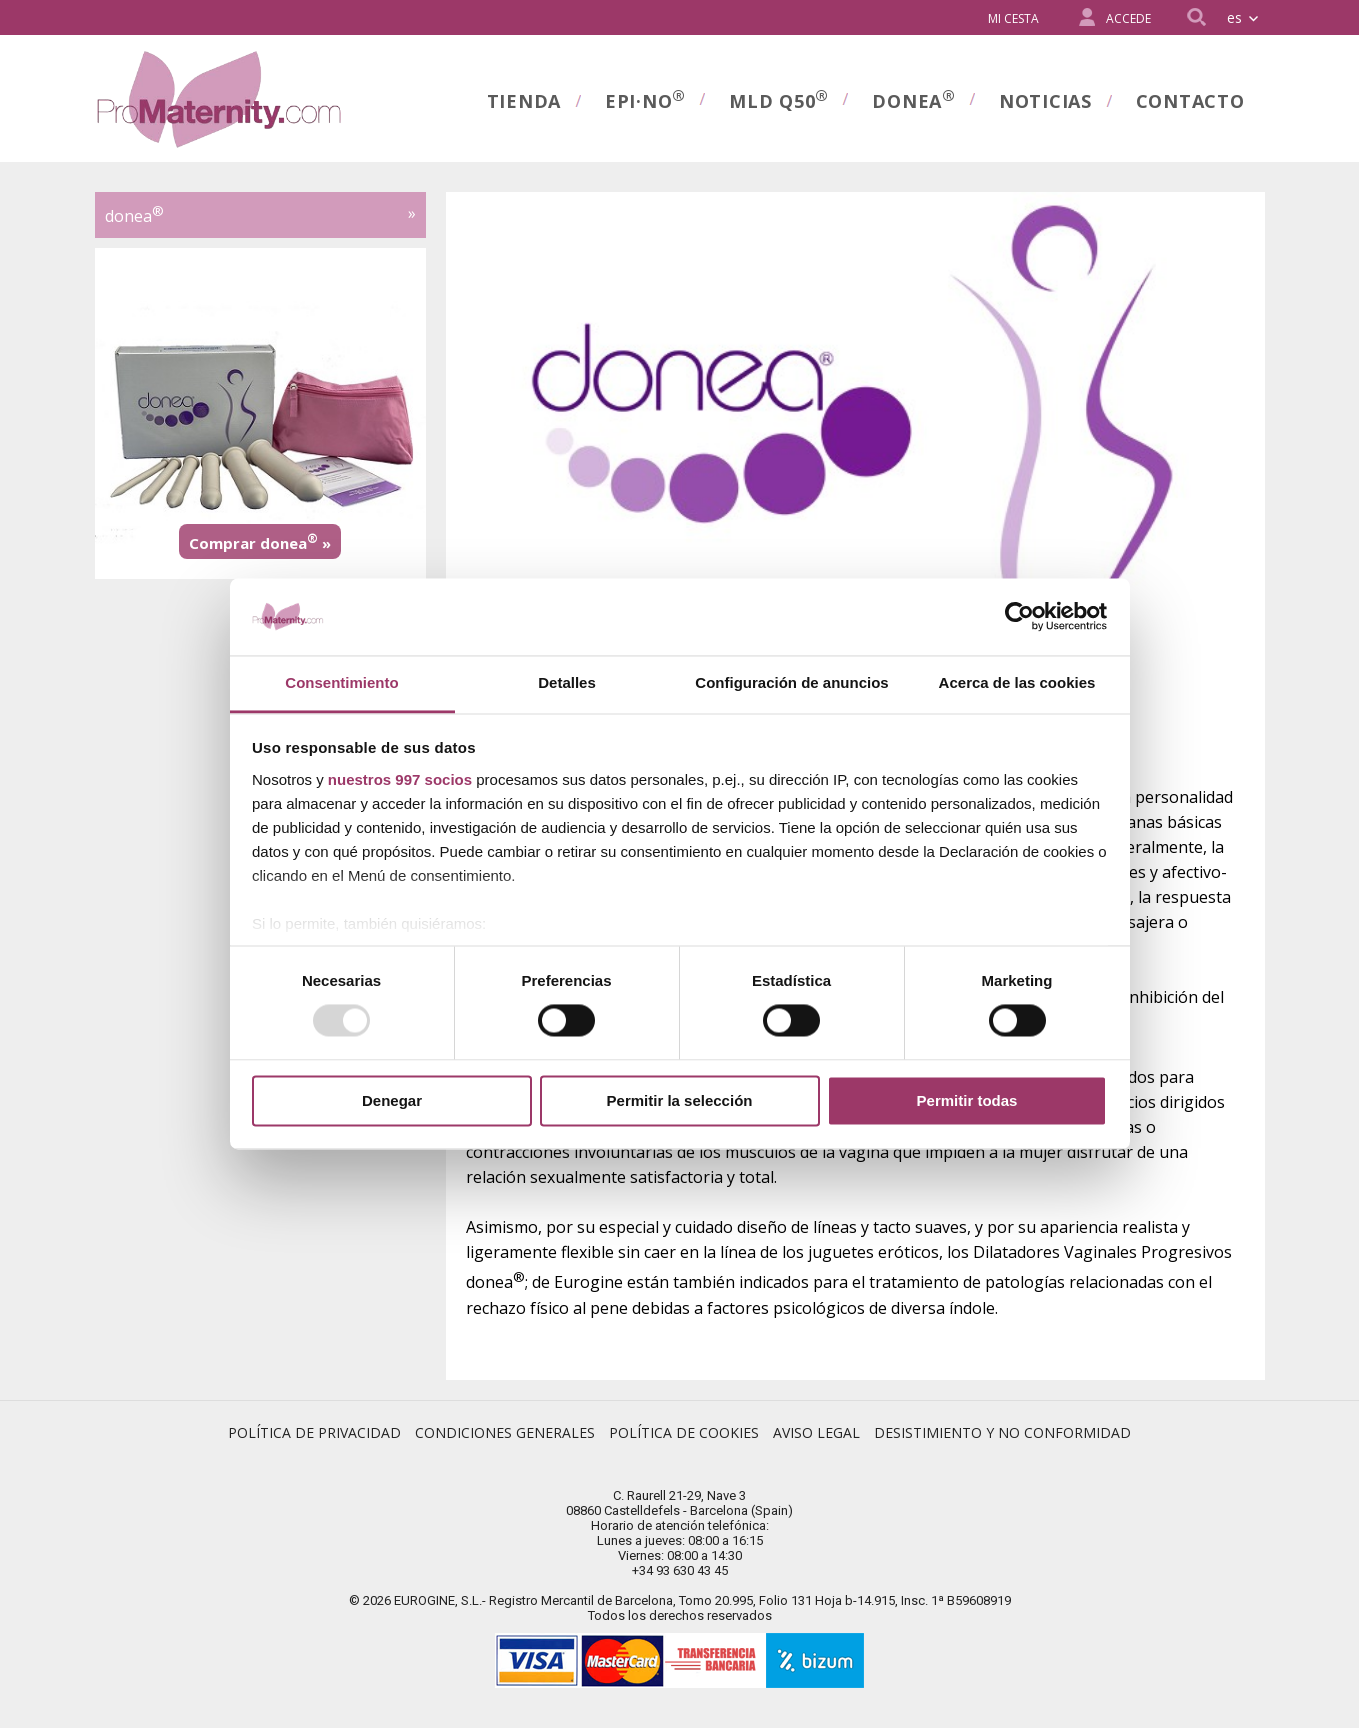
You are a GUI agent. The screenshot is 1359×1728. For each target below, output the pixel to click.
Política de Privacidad (314, 1432)
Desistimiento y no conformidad (1002, 1432)
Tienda (524, 101)
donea (913, 99)
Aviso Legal (816, 1432)
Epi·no (645, 99)
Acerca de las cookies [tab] (1017, 682)
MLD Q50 (778, 99)
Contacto (1190, 101)
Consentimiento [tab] (341, 682)
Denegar (392, 1100)
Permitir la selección (680, 1100)
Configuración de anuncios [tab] (791, 682)
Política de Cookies (684, 1432)
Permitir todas (967, 1100)
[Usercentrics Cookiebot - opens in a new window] (1019, 617)
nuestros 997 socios (400, 779)
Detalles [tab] (567, 682)
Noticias (1045, 101)
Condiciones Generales (505, 1432)
